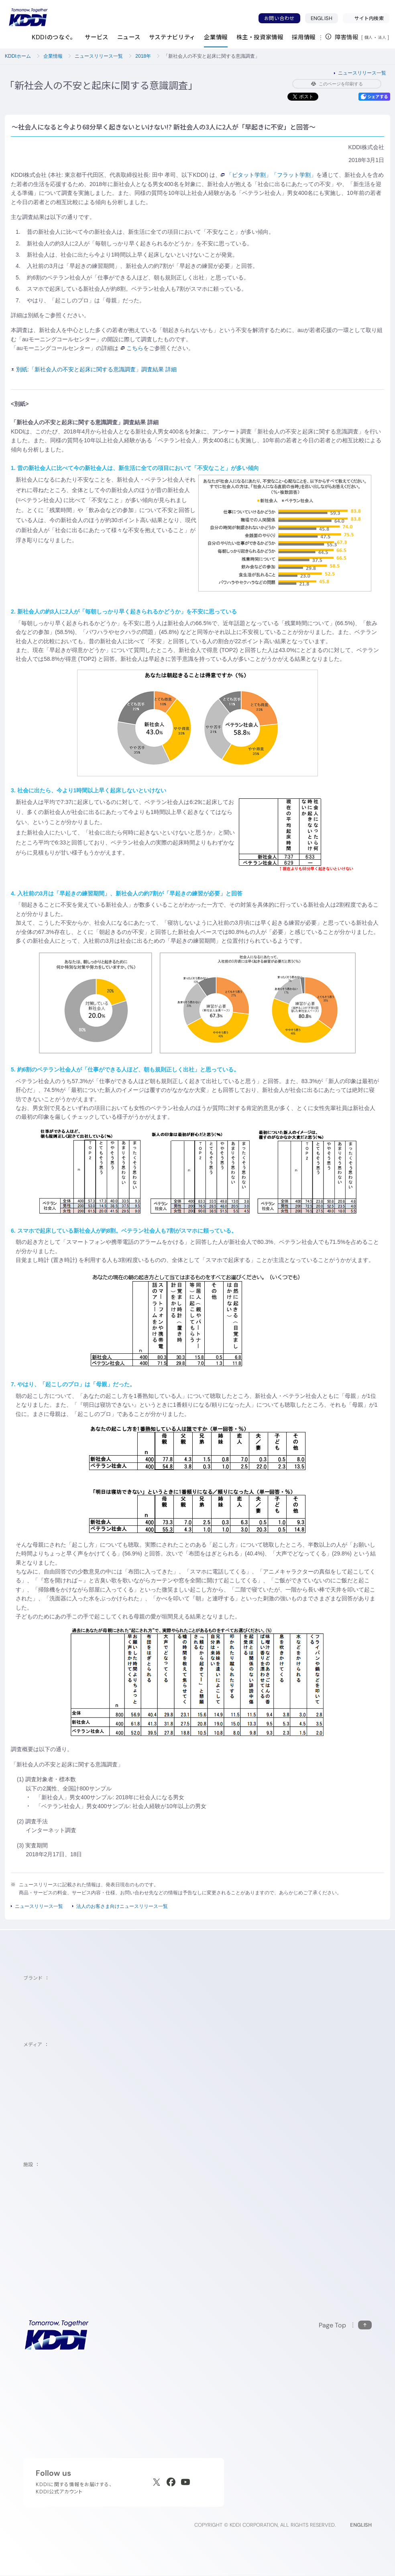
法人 (382, 37)
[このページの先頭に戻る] (345, 2325)
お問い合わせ (279, 18)
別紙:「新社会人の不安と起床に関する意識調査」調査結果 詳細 (94, 369)
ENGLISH (321, 18)
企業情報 (53, 56)
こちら (132, 348)
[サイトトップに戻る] (28, 17)
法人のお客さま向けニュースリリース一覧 (122, 1906)
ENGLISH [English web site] (361, 2524)
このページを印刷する (337, 83)
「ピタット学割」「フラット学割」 (268, 175)
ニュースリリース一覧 (99, 56)
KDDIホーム (18, 56)
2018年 (143, 56)
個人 (368, 37)
